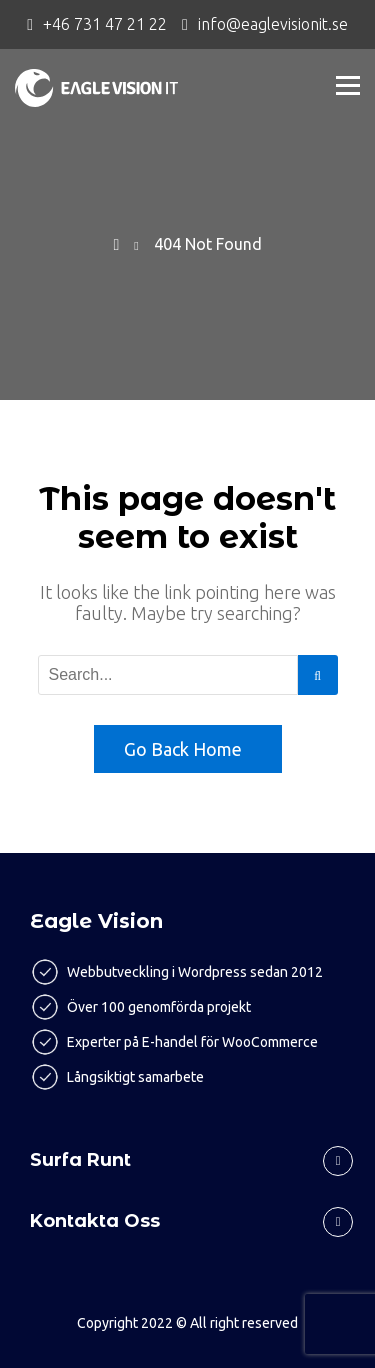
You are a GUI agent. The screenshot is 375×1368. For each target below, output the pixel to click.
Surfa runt (80, 1160)
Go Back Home (183, 749)
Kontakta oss (95, 1221)
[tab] (187, 1153)
